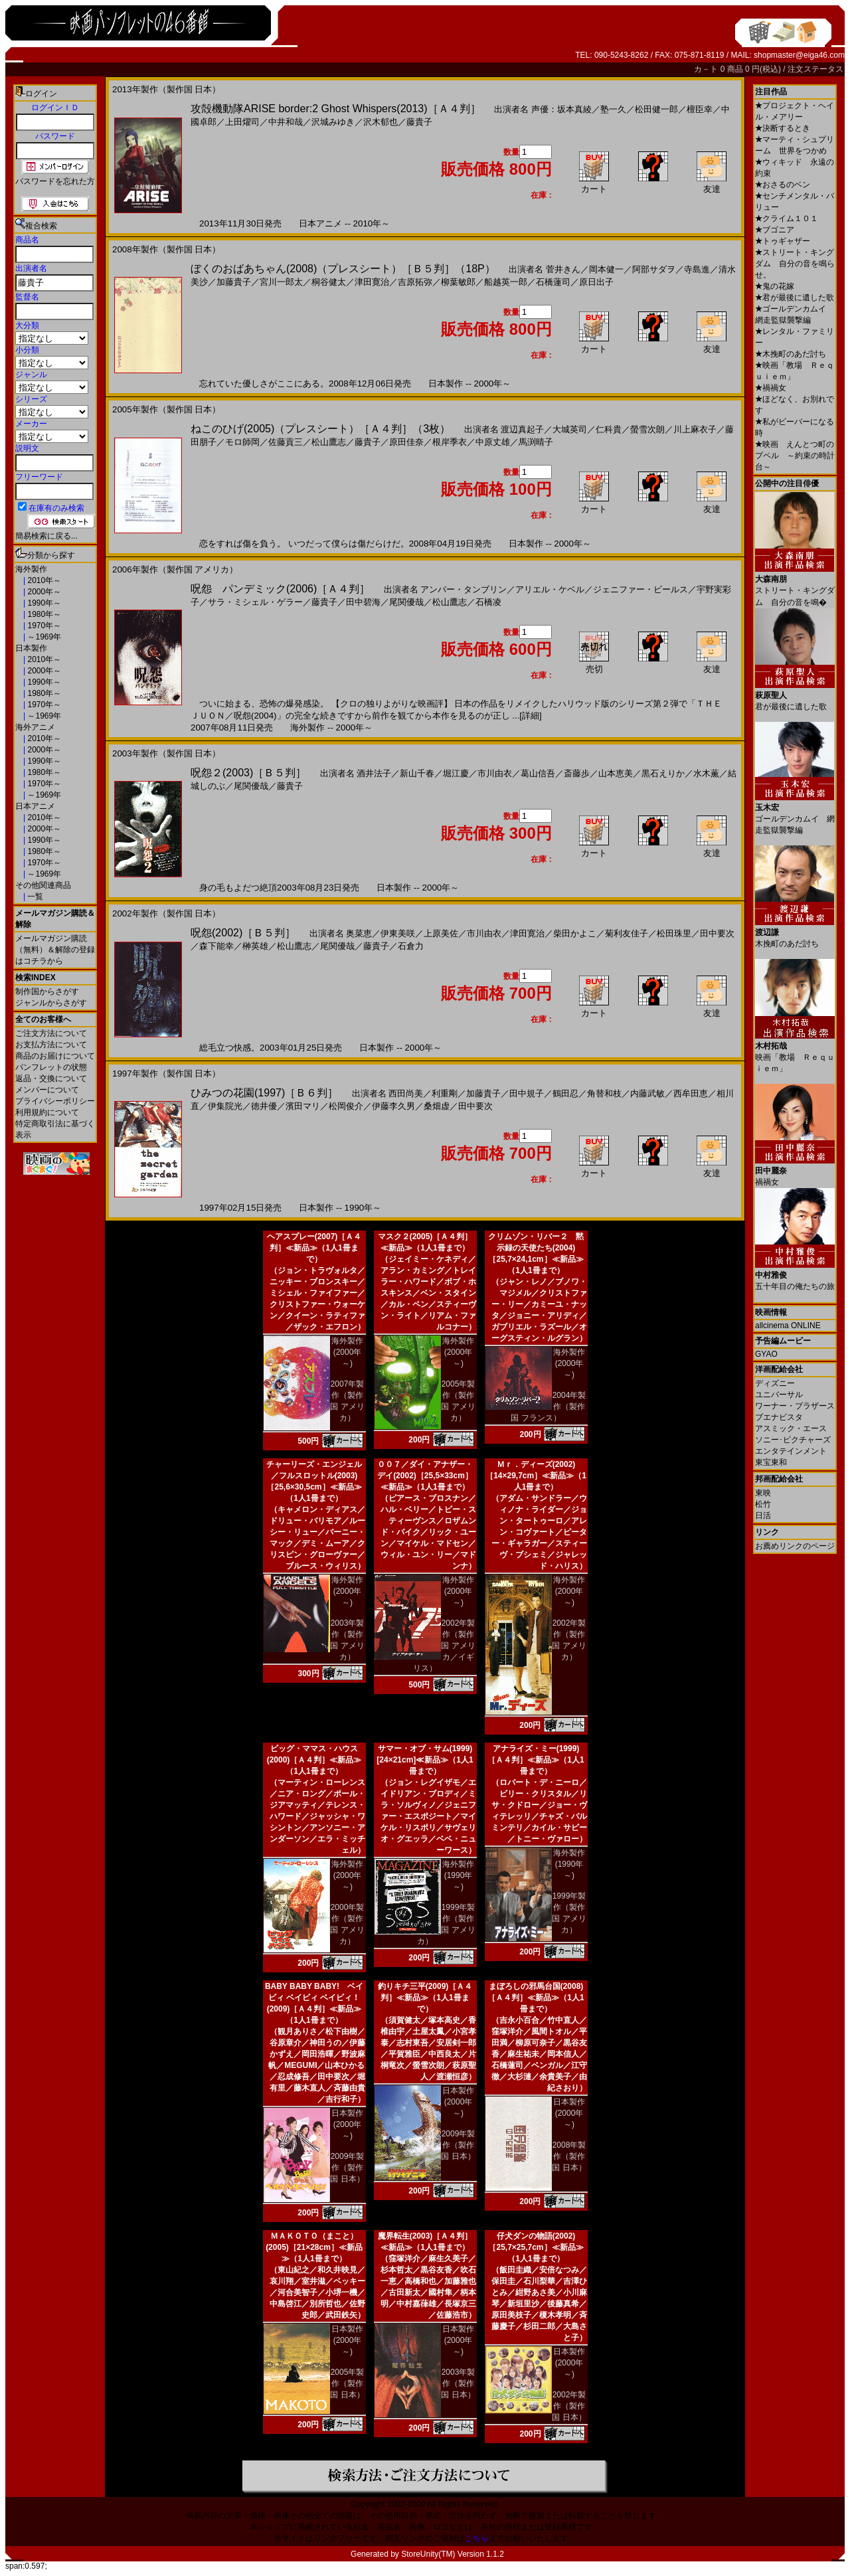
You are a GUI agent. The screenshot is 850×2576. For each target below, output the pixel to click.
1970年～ (43, 625)
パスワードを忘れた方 (55, 181)
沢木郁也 (380, 122)
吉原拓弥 (415, 282)
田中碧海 (363, 602)
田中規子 (526, 1093)
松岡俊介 (346, 1106)
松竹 (763, 1504)
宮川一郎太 (281, 282)
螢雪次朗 (647, 429)
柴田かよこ (574, 933)
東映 (763, 1493)
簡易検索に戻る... (46, 536)
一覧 (34, 896)
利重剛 (445, 1093)
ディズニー (775, 1383)
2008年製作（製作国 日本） (569, 2156)
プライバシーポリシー (55, 1101)
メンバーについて (47, 1089)
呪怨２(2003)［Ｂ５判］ (248, 772)
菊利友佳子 (626, 933)
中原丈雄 (492, 442)
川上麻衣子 (695, 429)
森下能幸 (216, 946)
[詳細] (530, 716)
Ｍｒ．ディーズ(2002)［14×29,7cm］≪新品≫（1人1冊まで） (535, 1476)
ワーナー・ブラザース (795, 1406)
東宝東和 (771, 1462)
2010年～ (43, 580)
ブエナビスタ (779, 1417)
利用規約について (47, 1112)
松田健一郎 (656, 109)
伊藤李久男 (393, 1106)
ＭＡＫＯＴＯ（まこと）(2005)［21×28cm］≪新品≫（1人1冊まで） (314, 2247)
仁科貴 (609, 429)
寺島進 (697, 269)
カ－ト (707, 69)
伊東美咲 (398, 933)
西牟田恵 (690, 1093)
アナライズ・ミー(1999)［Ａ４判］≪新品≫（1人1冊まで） (535, 1760)
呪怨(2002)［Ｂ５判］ (243, 932)
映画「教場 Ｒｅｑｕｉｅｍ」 (795, 1052)
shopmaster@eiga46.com (799, 55)
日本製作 (31, 648)
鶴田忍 (565, 1093)
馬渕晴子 (536, 442)
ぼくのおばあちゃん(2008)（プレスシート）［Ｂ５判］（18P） (343, 268)
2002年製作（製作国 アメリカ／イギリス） (444, 1645)
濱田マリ (303, 1106)
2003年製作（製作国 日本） (458, 2383)
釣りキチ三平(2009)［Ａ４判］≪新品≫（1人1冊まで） (425, 1998)
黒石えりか (663, 773)
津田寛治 (372, 282)
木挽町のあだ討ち (790, 354)
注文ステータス (815, 69)
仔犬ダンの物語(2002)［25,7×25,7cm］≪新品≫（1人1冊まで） (535, 2247)
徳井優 (264, 1106)
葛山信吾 (538, 773)
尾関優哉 (406, 602)
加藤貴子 (233, 282)
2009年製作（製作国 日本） (347, 2168)
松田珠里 (674, 933)
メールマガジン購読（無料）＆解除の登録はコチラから (55, 950)
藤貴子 (419, 122)
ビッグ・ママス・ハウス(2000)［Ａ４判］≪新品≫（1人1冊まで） (314, 1760)
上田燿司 (242, 122)
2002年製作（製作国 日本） (569, 2406)
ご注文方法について (51, 1033)
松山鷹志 (328, 442)
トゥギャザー (782, 241)
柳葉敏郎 (458, 282)
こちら (477, 2538)
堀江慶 (456, 773)
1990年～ (43, 603)
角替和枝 (604, 1093)
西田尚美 (405, 1093)
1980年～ (43, 614)
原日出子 (596, 282)
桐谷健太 (328, 282)
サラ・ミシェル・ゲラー (255, 602)
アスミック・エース (791, 1428)
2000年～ (43, 591)
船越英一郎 (505, 282)
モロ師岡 (242, 442)
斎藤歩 (577, 773)
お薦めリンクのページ (795, 1546)
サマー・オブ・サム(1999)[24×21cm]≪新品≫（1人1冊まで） (425, 1760)
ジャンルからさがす (51, 1002)
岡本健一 (606, 269)
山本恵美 (615, 773)
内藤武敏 (647, 1093)
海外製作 (31, 569)
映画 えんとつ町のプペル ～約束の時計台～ (795, 456)
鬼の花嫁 (774, 286)
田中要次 (717, 933)
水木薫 (706, 773)
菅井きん (563, 269)
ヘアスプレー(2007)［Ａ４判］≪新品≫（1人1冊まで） (314, 1248)
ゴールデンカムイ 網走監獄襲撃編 (795, 814)
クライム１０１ (786, 218)
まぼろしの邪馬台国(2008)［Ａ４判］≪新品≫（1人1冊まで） (535, 1998)
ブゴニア (774, 229)
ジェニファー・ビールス (640, 589)
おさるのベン (782, 184)
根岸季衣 (449, 442)
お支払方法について (51, 1044)
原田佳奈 (406, 442)
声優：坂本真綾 (561, 109)
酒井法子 (374, 773)
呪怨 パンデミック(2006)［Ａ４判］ (280, 588)
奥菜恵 (359, 933)
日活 (763, 1515)
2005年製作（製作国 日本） (347, 2383)
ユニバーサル (779, 1394)
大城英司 (569, 429)
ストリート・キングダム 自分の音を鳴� (795, 585)
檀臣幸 (700, 109)
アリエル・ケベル (549, 589)
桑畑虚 (437, 1106)
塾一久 (613, 109)
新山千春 (417, 773)
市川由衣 (494, 773)
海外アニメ (35, 727)
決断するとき (782, 128)
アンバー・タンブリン (463, 589)
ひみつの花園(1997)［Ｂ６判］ (264, 1092)
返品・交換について (51, 1078)
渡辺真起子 (522, 429)
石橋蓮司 (553, 282)
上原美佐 (441, 933)
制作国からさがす (47, 991)
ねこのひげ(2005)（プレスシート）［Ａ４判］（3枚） (320, 428)
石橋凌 (488, 602)
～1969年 (43, 637)
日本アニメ (35, 806)
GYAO (766, 1354)
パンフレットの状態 (51, 1067)
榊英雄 (255, 946)
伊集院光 (225, 1106)
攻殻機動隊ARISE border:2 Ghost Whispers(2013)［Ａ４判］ (336, 108)
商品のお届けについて (55, 1056)
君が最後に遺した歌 (794, 297)
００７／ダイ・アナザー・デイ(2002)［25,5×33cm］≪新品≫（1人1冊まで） (425, 1476)
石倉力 (411, 946)
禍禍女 (770, 387)
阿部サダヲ (653, 269)
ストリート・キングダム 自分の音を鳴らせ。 (795, 264)
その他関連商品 (43, 885)
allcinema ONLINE (788, 1325)
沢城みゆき (333, 122)
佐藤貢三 (285, 442)
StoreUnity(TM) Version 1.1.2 (452, 2554)
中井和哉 (285, 122)
